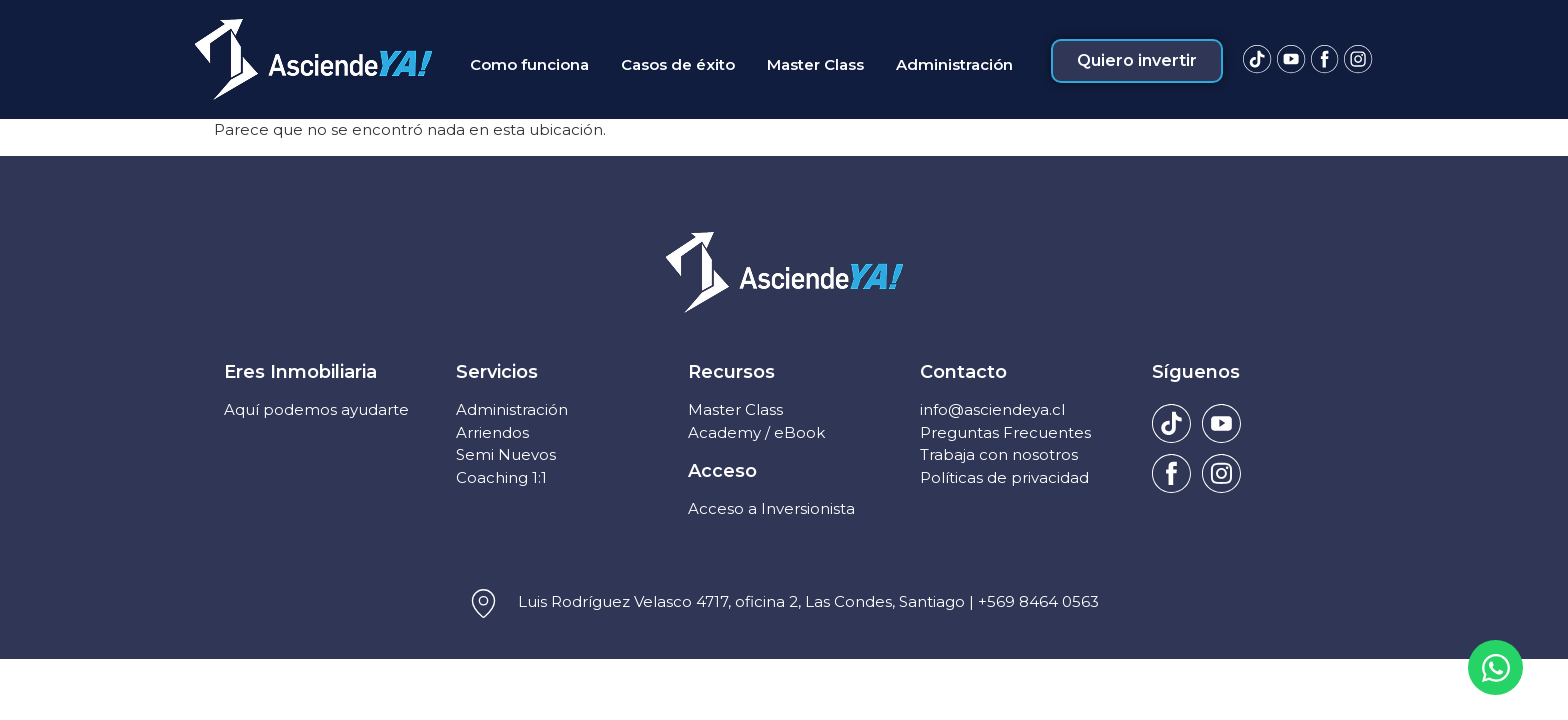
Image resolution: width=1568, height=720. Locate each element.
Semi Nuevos (506, 454)
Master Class (735, 409)
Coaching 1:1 (501, 477)
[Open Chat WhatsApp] (1495, 667)
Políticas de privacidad (1004, 477)
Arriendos (492, 432)
